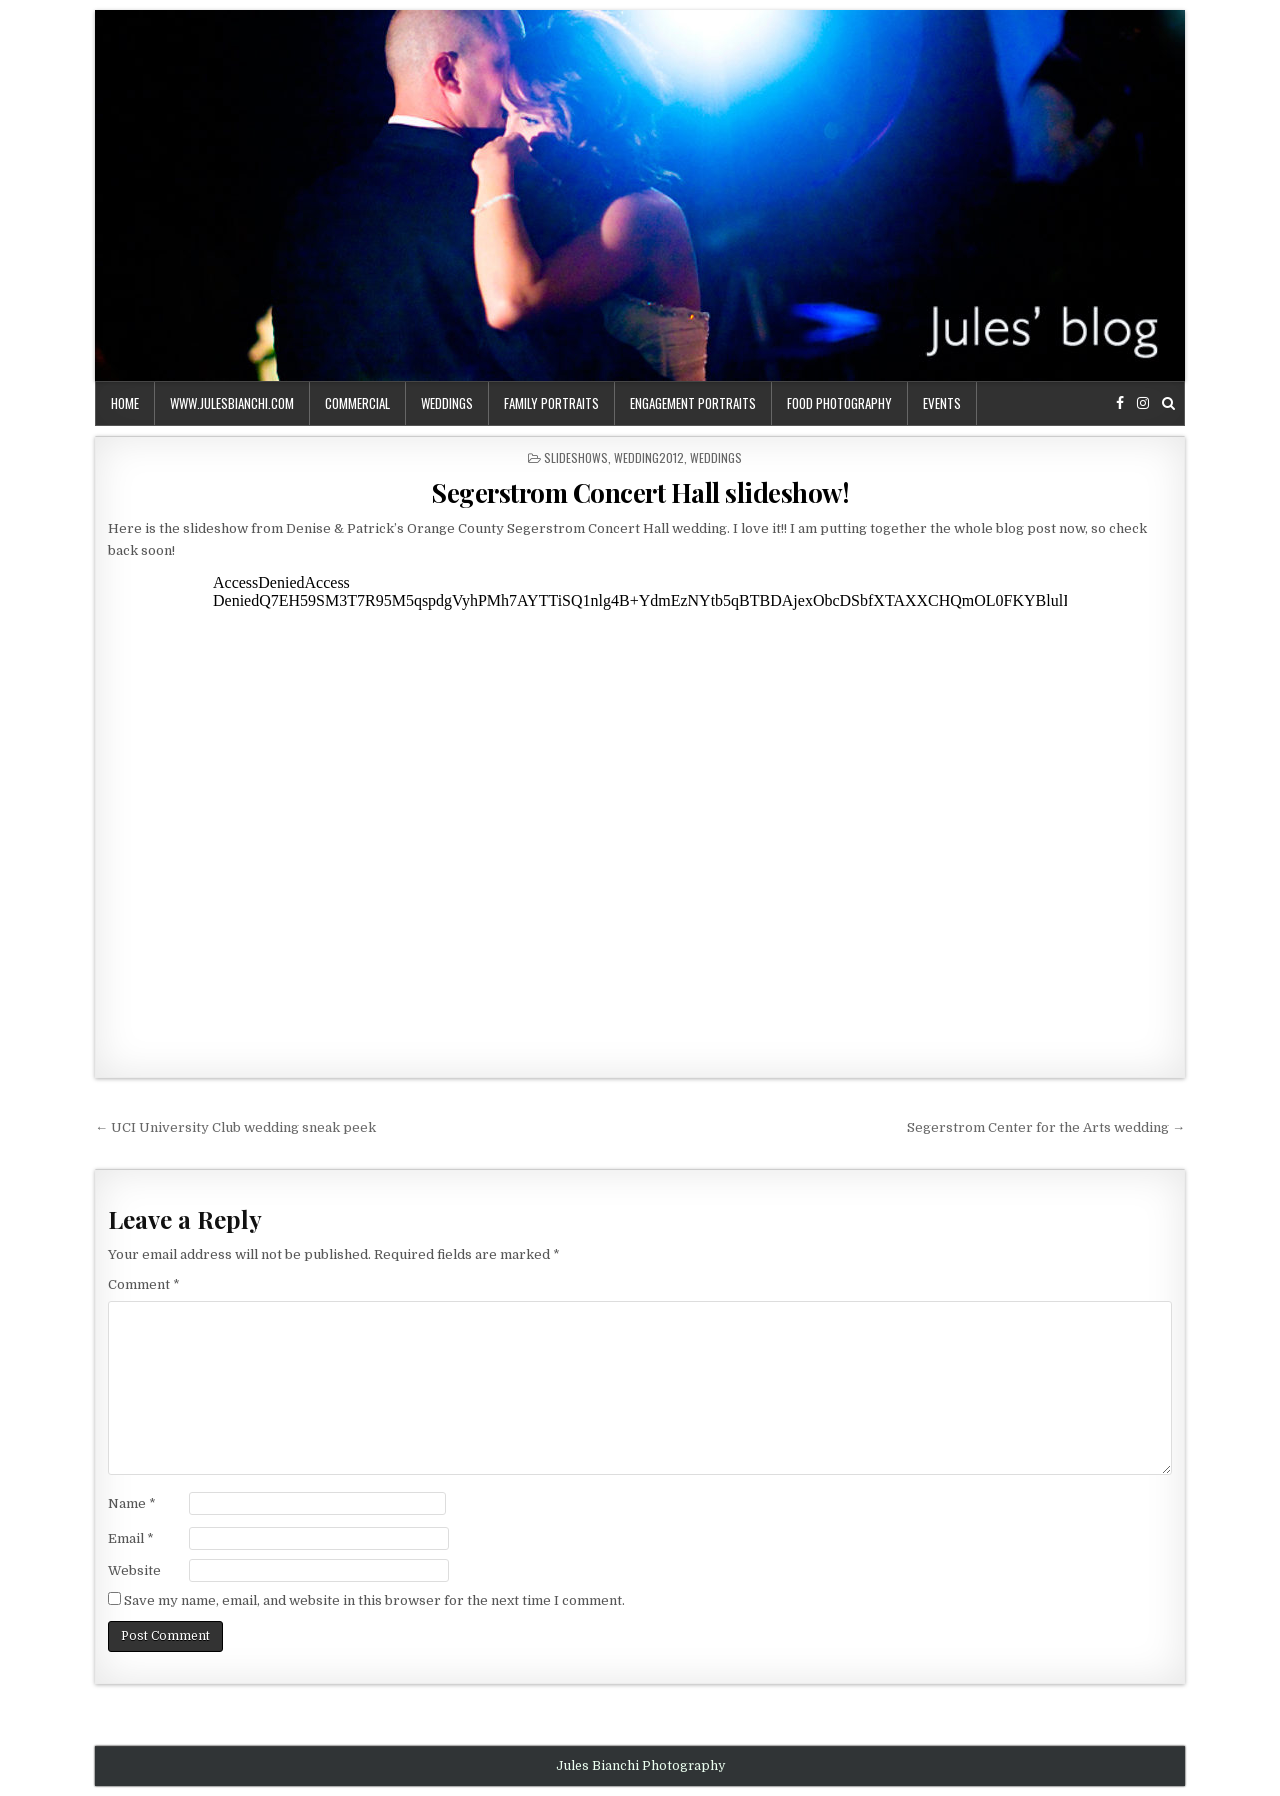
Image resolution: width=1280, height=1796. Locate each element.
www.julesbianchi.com (232, 403)
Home (125, 403)
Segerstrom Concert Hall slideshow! (640, 492)
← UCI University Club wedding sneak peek (235, 1127)
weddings (447, 403)
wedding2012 (649, 457)
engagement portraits (693, 403)
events (942, 403)
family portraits (551, 403)
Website (134, 1570)
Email (131, 1538)
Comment (144, 1284)
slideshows (576, 457)
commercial (357, 403)
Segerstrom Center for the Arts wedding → (1046, 1127)
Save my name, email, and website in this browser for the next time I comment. (374, 1600)
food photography (839, 403)
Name (132, 1503)
